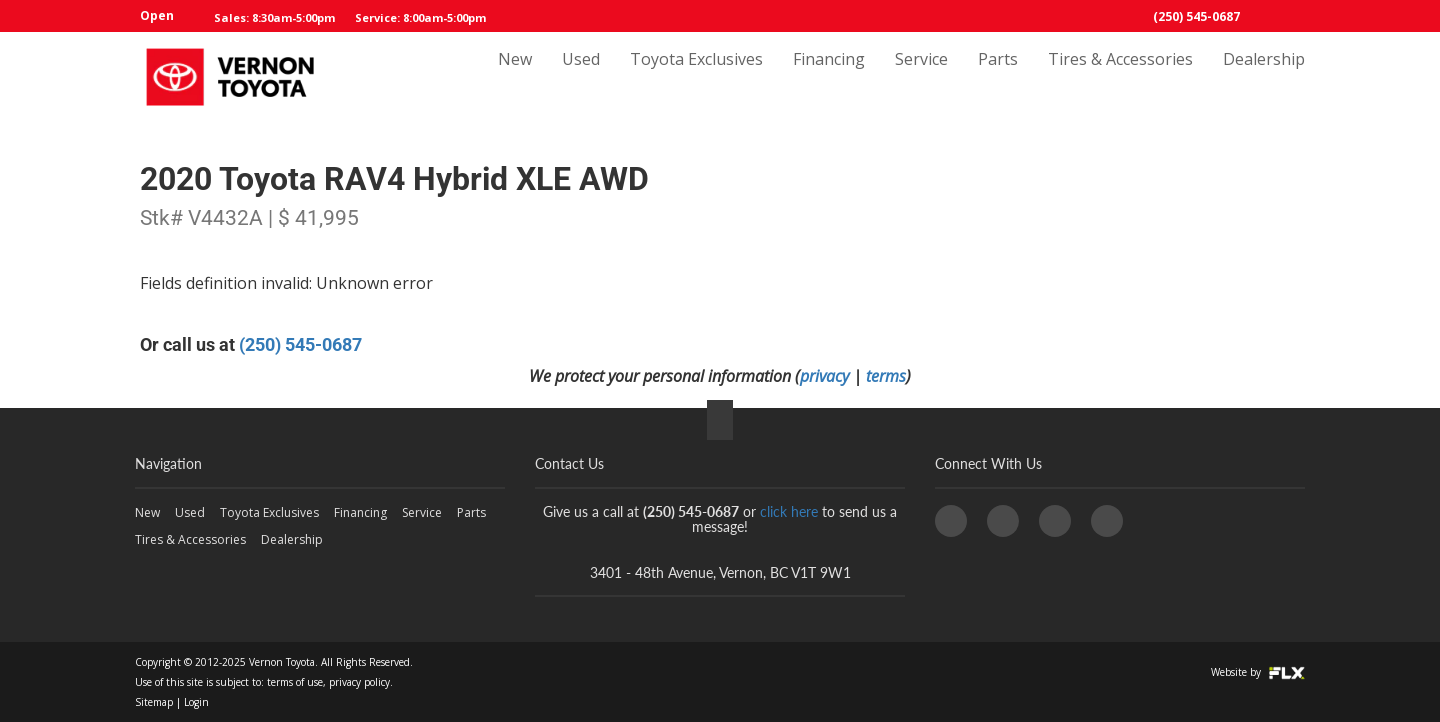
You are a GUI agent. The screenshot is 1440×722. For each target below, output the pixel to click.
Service (921, 77)
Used (581, 77)
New (515, 77)
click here (789, 511)
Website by (1258, 672)
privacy (824, 376)
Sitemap (154, 702)
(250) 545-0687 (1196, 16)
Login (196, 702)
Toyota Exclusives (696, 77)
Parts (998, 77)
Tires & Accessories (1120, 77)
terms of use (295, 682)
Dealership (1264, 77)
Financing (829, 77)
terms (886, 376)
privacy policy (359, 682)
